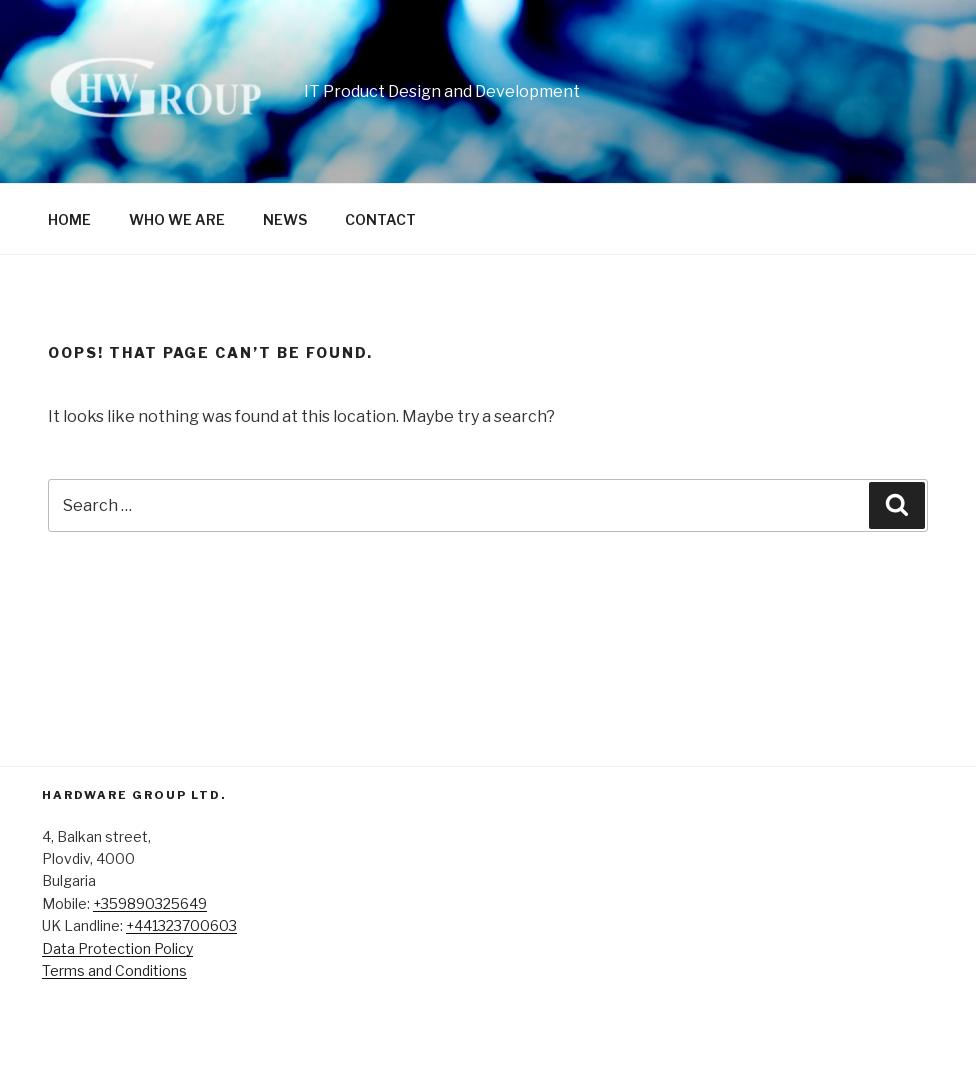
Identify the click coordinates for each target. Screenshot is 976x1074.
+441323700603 (181, 925)
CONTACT (380, 219)
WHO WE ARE (177, 219)
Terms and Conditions (114, 970)
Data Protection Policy (117, 948)
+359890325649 (150, 903)
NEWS (285, 219)
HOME (69, 219)
